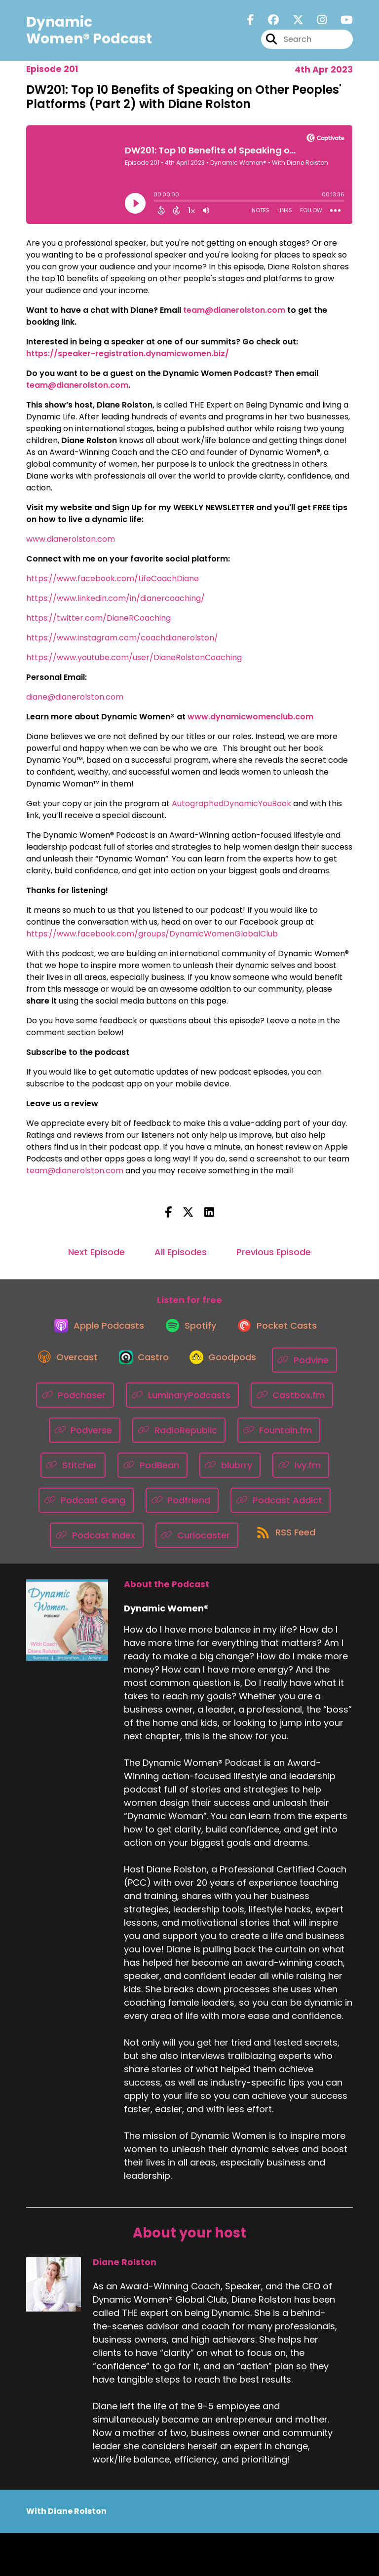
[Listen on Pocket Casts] (281, 1332)
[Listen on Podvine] (77, 1403)
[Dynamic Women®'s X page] (292, 23)
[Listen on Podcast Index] (193, 1543)
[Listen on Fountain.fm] (69, 1473)
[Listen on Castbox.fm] (90, 1438)
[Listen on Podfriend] (272, 1508)
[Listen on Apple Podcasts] (93, 1332)
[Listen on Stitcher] (155, 1473)
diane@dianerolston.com (74, 697)
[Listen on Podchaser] (161, 1403)
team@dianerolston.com (74, 1170)
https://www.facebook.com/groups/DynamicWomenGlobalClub (152, 933)
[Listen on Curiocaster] (293, 1543)
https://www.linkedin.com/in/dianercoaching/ (115, 598)
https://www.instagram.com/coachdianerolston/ (122, 637)
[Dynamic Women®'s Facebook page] (250, 23)
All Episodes (180, 1252)
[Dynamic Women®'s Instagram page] (316, 23)
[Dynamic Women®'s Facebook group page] (267, 23)
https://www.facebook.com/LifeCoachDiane (112, 578)
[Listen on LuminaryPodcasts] (268, 1403)
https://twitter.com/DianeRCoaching (98, 618)
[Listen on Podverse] (180, 1438)
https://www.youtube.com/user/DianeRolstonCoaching (134, 657)
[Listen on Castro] (182, 1368)
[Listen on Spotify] (190, 1332)
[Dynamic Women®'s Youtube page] (341, 23)
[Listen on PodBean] (234, 1473)
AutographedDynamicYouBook (231, 803)
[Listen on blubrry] (311, 1473)
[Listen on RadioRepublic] (273, 1438)
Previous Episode (273, 1252)
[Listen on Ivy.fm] (88, 1508)
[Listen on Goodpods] (266, 1368)
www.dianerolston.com (70, 539)
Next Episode (96, 1252)
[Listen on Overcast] (100, 1368)
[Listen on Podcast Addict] (85, 1543)
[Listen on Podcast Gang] (176, 1508)
